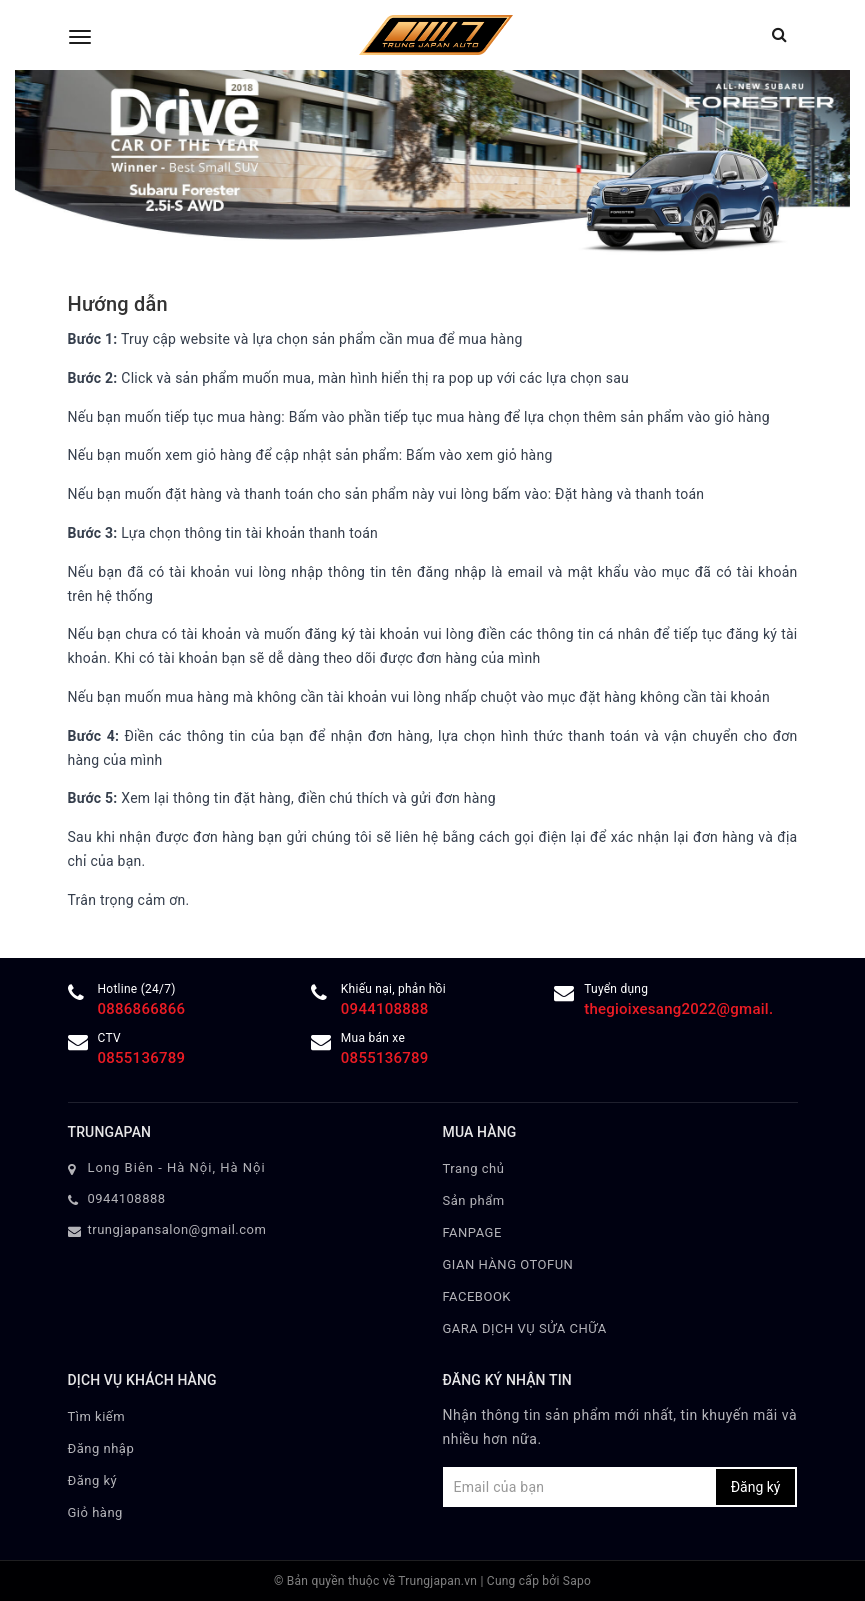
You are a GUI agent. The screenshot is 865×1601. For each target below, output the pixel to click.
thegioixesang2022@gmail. (678, 1009)
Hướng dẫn (118, 304)
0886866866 (142, 1009)
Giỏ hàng (95, 1512)
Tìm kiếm (97, 1416)
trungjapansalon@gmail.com (177, 1229)
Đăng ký (93, 1480)
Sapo (577, 1581)
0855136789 (142, 1058)
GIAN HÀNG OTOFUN (508, 1264)
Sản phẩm (474, 1200)
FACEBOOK (477, 1296)
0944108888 (385, 1009)
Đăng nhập (101, 1448)
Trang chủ (474, 1168)
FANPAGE (472, 1232)
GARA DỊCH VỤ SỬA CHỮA (525, 1328)
